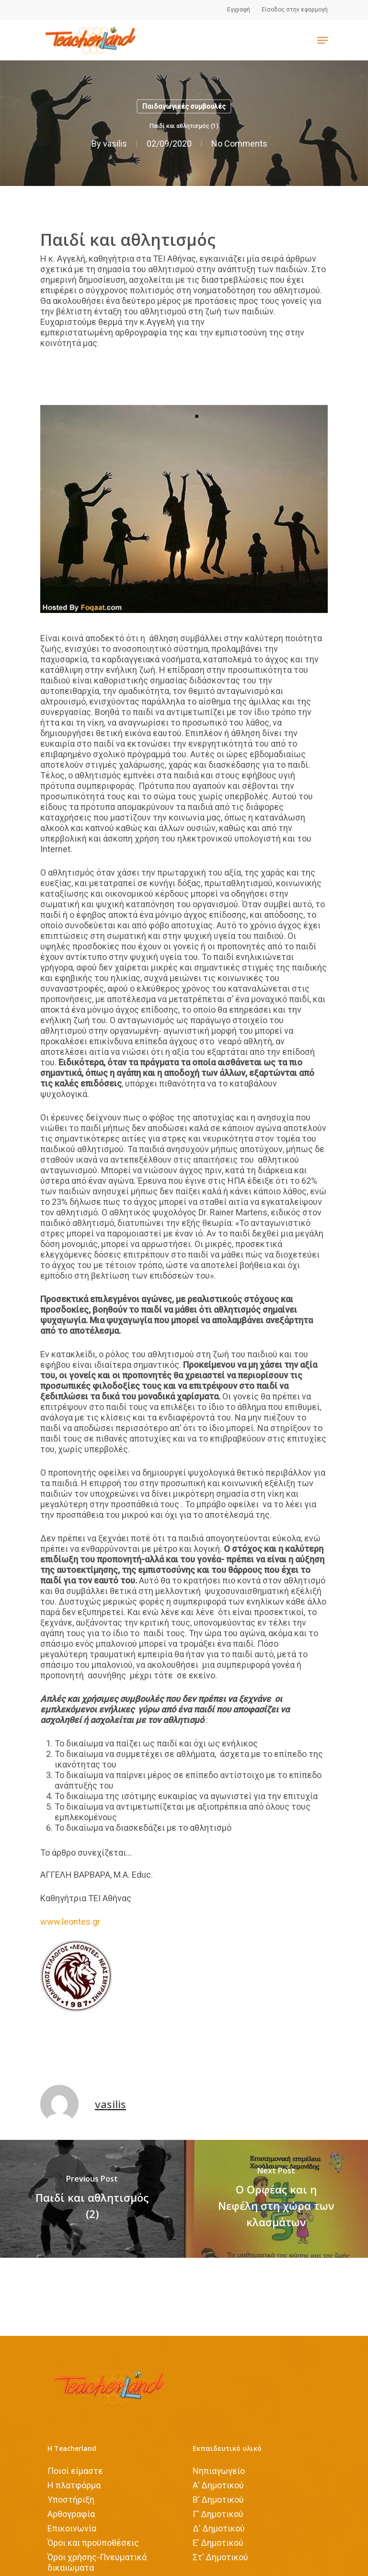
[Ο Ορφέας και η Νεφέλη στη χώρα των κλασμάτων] (276, 2198)
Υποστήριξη (70, 2500)
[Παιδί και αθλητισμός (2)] (92, 2198)
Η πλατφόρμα (74, 2485)
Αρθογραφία (71, 2514)
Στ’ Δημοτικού (220, 2557)
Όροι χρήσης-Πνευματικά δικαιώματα (97, 2562)
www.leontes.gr (70, 1922)
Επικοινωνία (71, 2528)
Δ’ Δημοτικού (219, 2528)
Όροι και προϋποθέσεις (93, 2543)
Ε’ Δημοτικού (218, 2543)
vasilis (115, 144)
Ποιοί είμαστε (75, 2471)
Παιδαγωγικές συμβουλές (184, 106)
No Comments (239, 144)
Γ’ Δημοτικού (218, 2514)
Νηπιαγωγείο (219, 2471)
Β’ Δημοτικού (218, 2500)
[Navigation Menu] (322, 40)
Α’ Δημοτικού (218, 2485)
